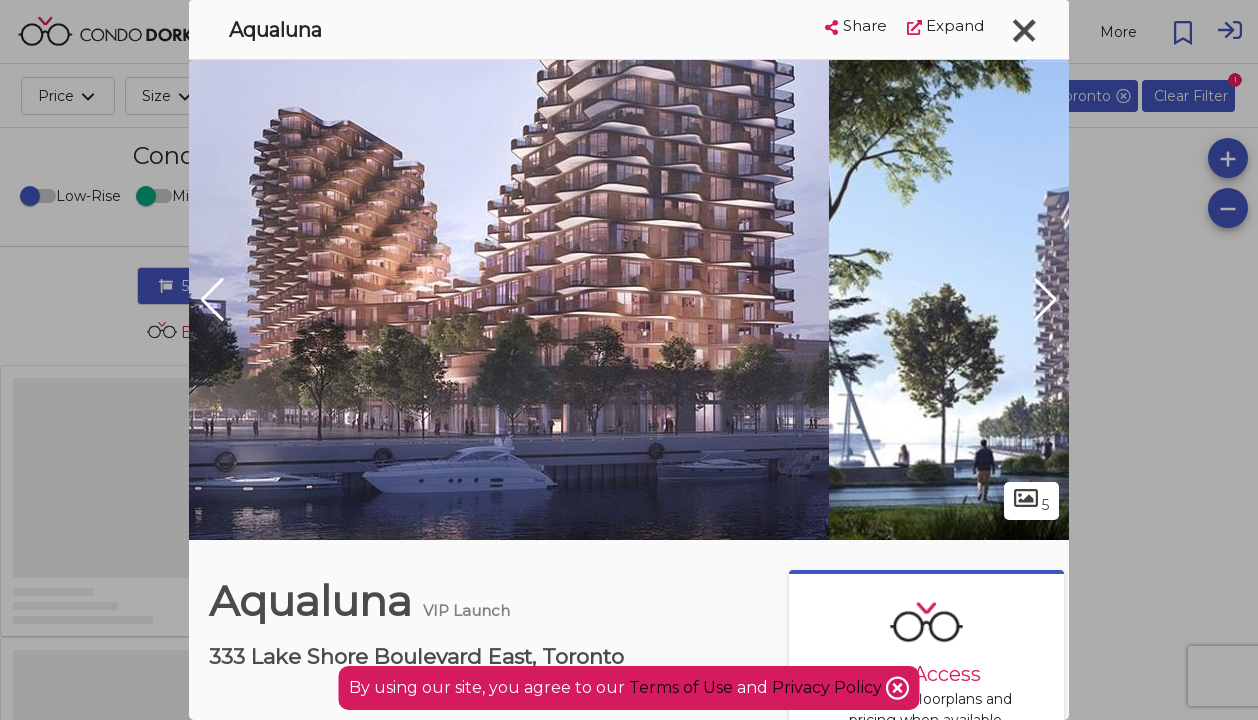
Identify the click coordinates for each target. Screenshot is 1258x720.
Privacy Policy (829, 687)
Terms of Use (681, 687)
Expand (945, 25)
